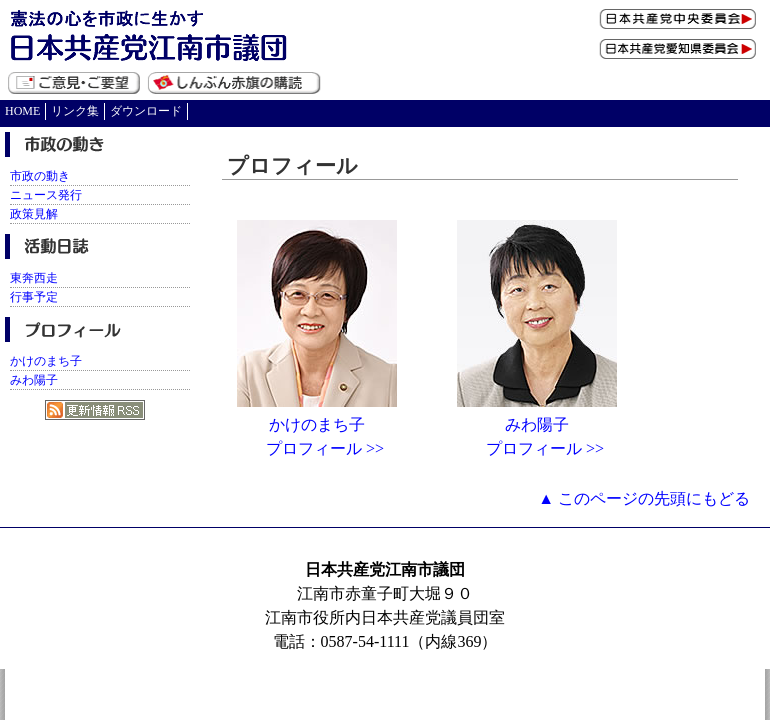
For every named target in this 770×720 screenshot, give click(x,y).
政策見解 (34, 214)
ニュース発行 (46, 195)
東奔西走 (34, 278)
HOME (22, 111)
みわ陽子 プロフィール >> (537, 428)
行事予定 (34, 297)
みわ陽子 (34, 380)
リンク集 (75, 111)
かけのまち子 (46, 361)
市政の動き (40, 176)
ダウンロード (146, 111)
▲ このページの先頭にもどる (644, 498)
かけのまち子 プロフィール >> (317, 428)
